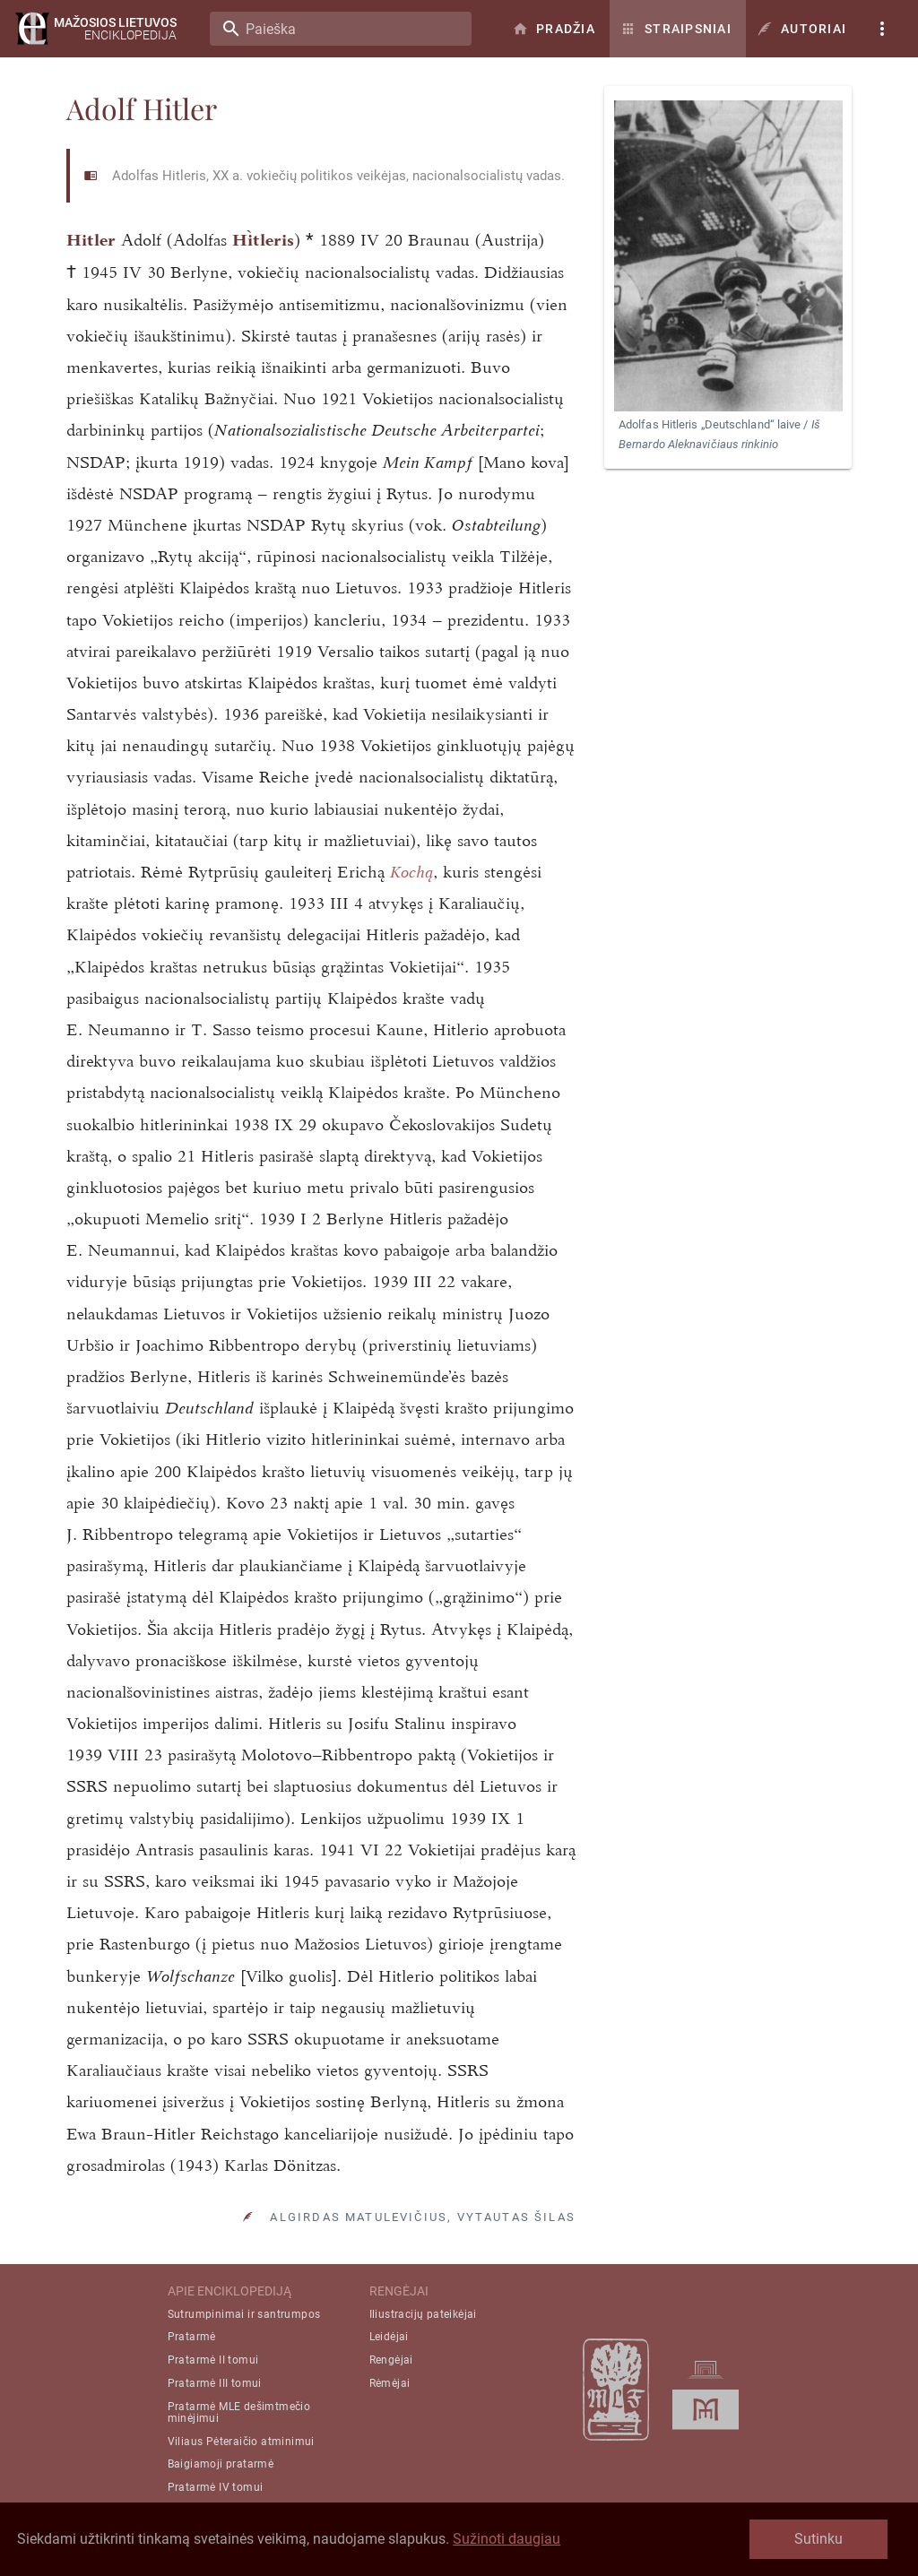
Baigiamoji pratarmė (221, 2464)
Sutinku (818, 2538)
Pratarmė (192, 2336)
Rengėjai (391, 2360)
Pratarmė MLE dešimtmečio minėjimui (239, 2412)
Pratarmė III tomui (215, 2383)
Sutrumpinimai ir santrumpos (244, 2314)
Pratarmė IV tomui (216, 2487)
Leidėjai (389, 2336)
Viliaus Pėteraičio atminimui (241, 2441)
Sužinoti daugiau (506, 2538)
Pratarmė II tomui (213, 2360)
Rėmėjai (390, 2383)
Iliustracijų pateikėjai (423, 2314)
